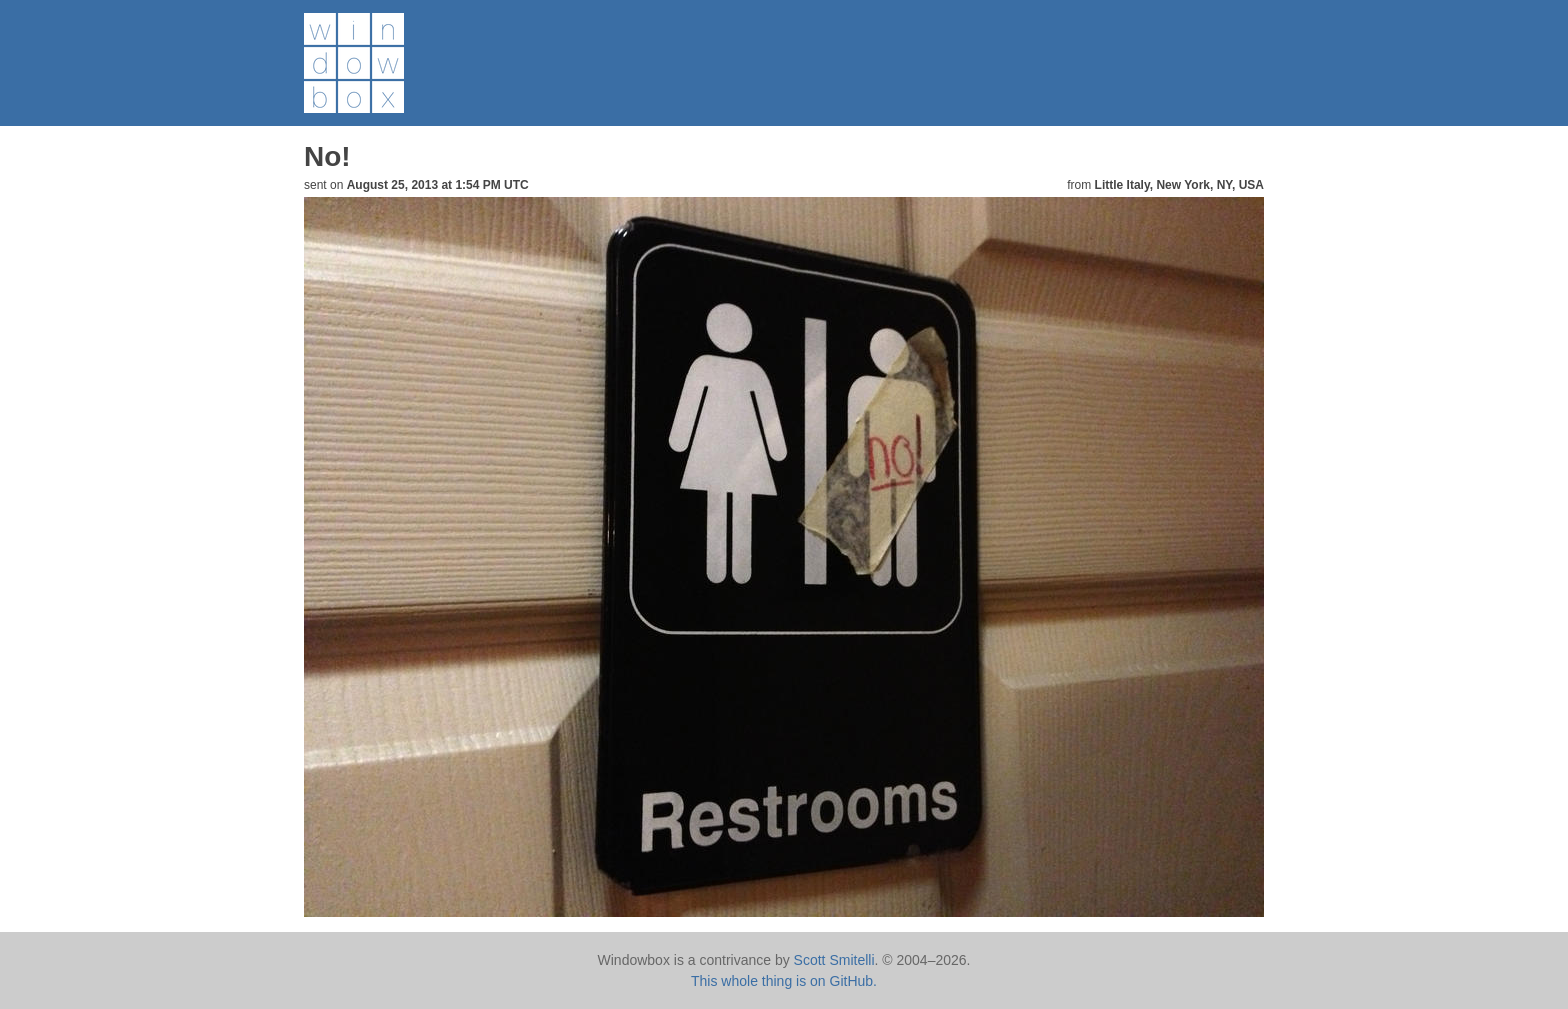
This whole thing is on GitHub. (784, 981)
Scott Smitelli (834, 960)
